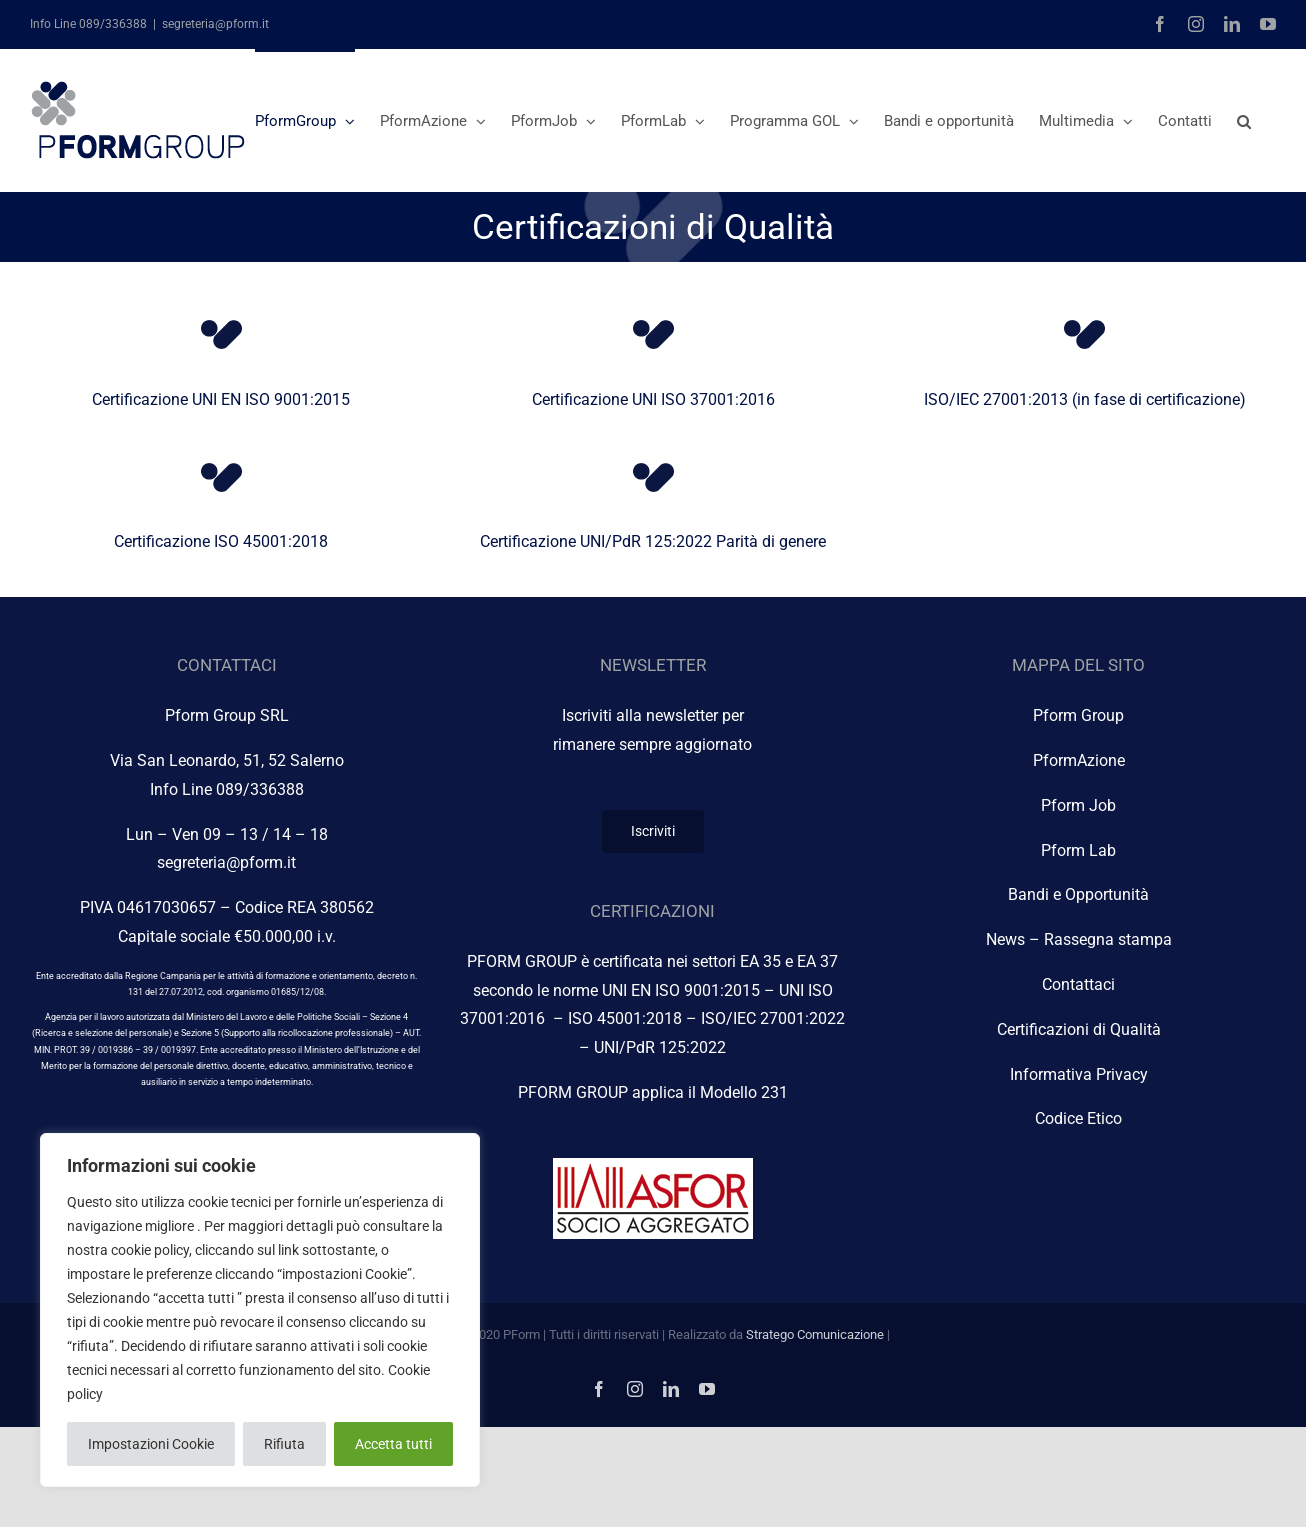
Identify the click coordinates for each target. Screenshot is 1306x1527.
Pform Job (1078, 805)
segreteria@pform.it (215, 24)
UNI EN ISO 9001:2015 (681, 990)
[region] (260, 1310)
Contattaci (1078, 984)
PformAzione (1079, 760)
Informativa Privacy (1079, 1074)
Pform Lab (1078, 850)
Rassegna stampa (1108, 939)
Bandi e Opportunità (1078, 894)
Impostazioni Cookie (151, 1444)
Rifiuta (284, 1444)
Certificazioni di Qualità (1079, 1029)
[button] (1244, 120)
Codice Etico (1078, 1118)
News (1005, 939)
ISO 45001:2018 (625, 1018)
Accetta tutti (393, 1444)
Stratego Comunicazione (815, 1334)
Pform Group (1078, 715)
